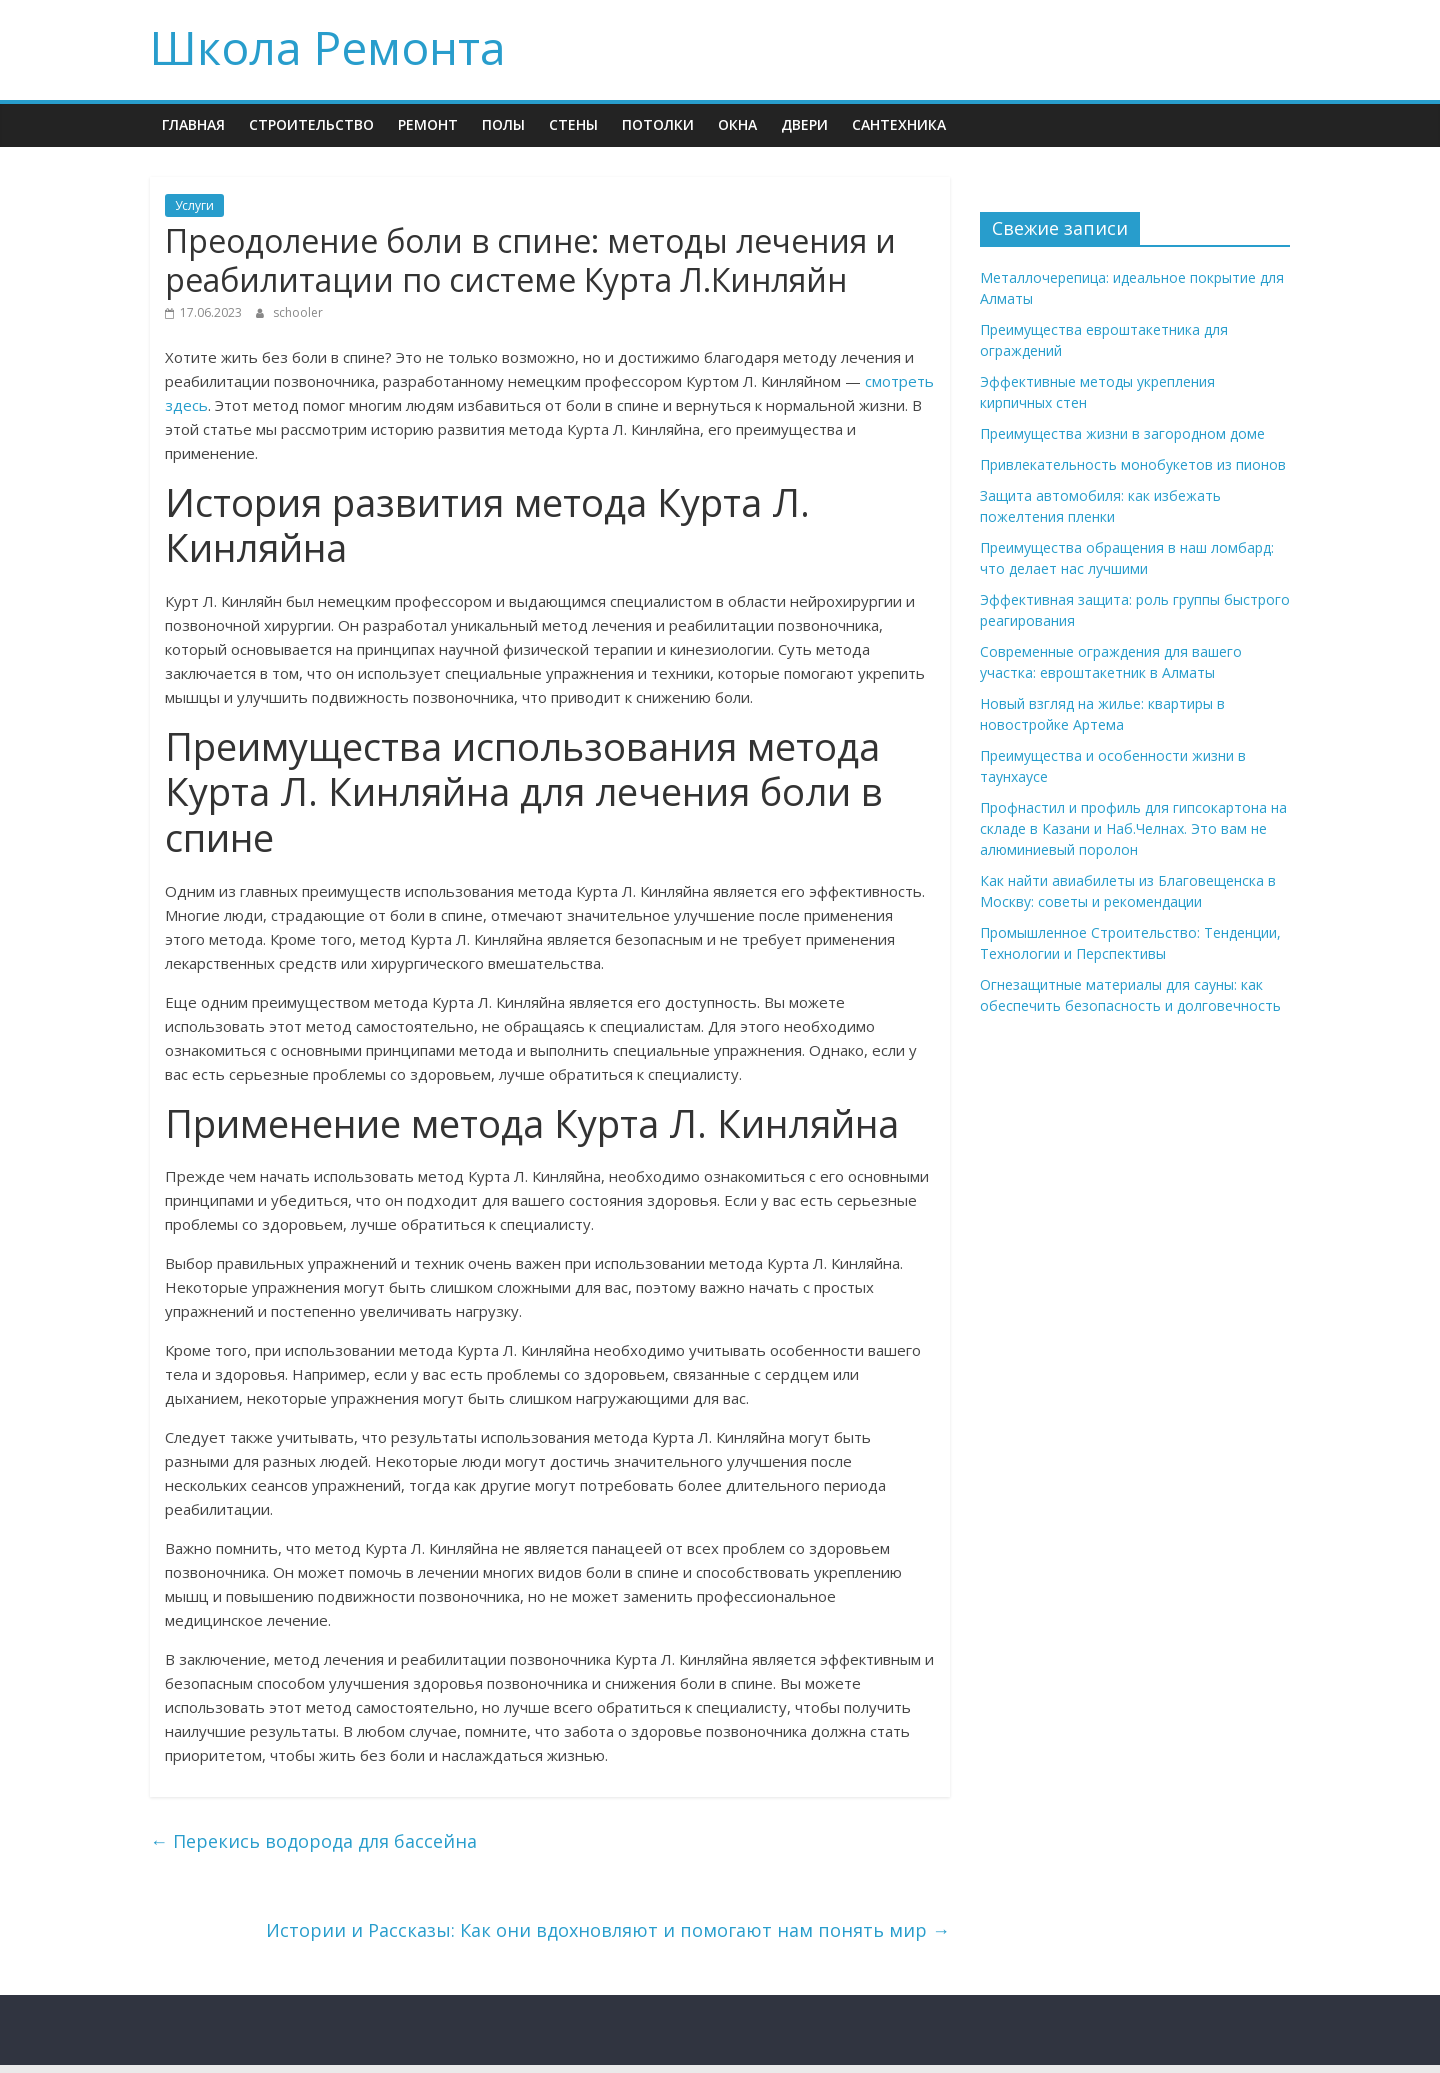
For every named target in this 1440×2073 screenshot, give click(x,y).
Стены (573, 124)
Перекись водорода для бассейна (313, 1841)
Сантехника (899, 124)
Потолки (658, 124)
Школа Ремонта (328, 47)
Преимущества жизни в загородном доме (1122, 433)
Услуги (194, 205)
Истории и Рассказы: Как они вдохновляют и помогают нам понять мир (608, 1930)
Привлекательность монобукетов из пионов (1133, 464)
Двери (804, 124)
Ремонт (428, 124)
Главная (193, 124)
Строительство (311, 124)
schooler (298, 312)
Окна (737, 124)
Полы (503, 124)
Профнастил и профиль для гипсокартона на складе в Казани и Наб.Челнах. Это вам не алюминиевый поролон (1133, 828)
